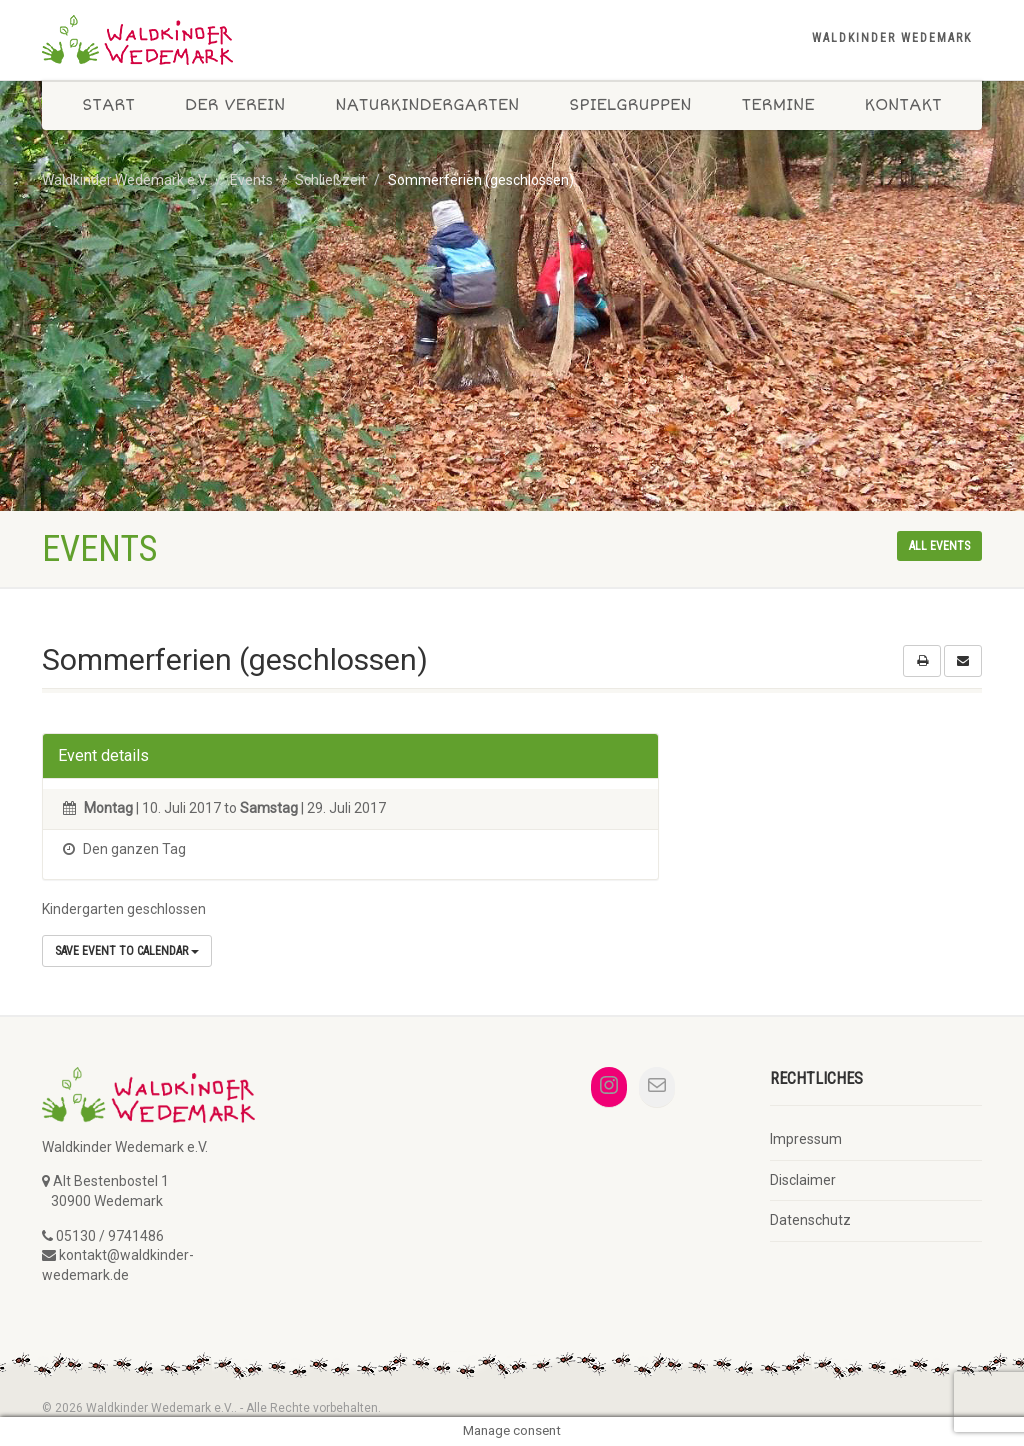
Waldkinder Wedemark (892, 38)
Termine (778, 105)
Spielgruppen (630, 105)
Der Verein (235, 105)
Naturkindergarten (427, 105)
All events (939, 546)
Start (108, 105)
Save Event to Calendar (127, 951)
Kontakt (902, 105)
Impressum (806, 1139)
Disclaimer (803, 1180)
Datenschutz (810, 1220)
